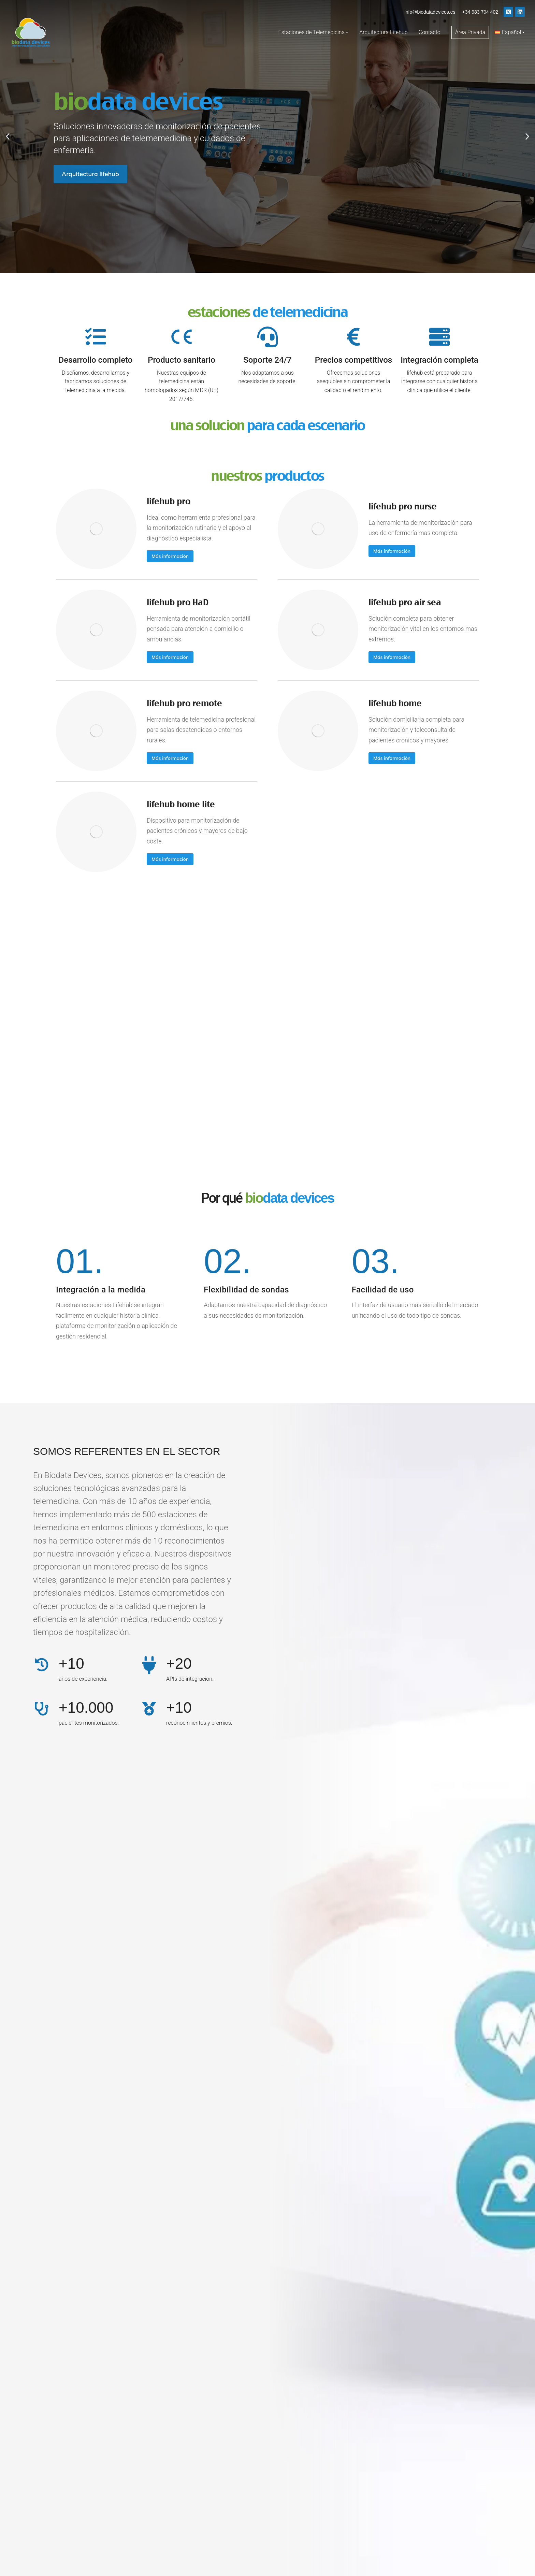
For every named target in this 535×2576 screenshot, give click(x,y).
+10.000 (86, 1707)
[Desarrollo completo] (95, 336)
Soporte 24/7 (267, 360)
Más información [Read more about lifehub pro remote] (170, 758)
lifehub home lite (181, 804)
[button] (7, 136)
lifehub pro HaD (177, 602)
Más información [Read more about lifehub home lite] (170, 859)
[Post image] (96, 529)
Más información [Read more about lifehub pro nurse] (391, 551)
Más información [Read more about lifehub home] (391, 758)
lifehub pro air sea (404, 602)
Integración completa (439, 360)
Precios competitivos (353, 360)
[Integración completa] (439, 336)
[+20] (149, 1665)
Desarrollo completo (96, 360)
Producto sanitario (181, 360)
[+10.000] (41, 1708)
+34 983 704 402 (480, 12)
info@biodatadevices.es (430, 12)
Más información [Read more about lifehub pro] (170, 556)
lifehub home (395, 703)
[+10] (41, 1664)
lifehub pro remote (184, 703)
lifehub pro (168, 501)
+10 (71, 1663)
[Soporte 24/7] (267, 336)
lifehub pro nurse (402, 506)
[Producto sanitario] (181, 336)
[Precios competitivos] (353, 336)
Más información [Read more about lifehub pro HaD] (170, 657)
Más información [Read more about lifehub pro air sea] (391, 657)
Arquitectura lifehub (90, 174)
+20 (179, 1663)
